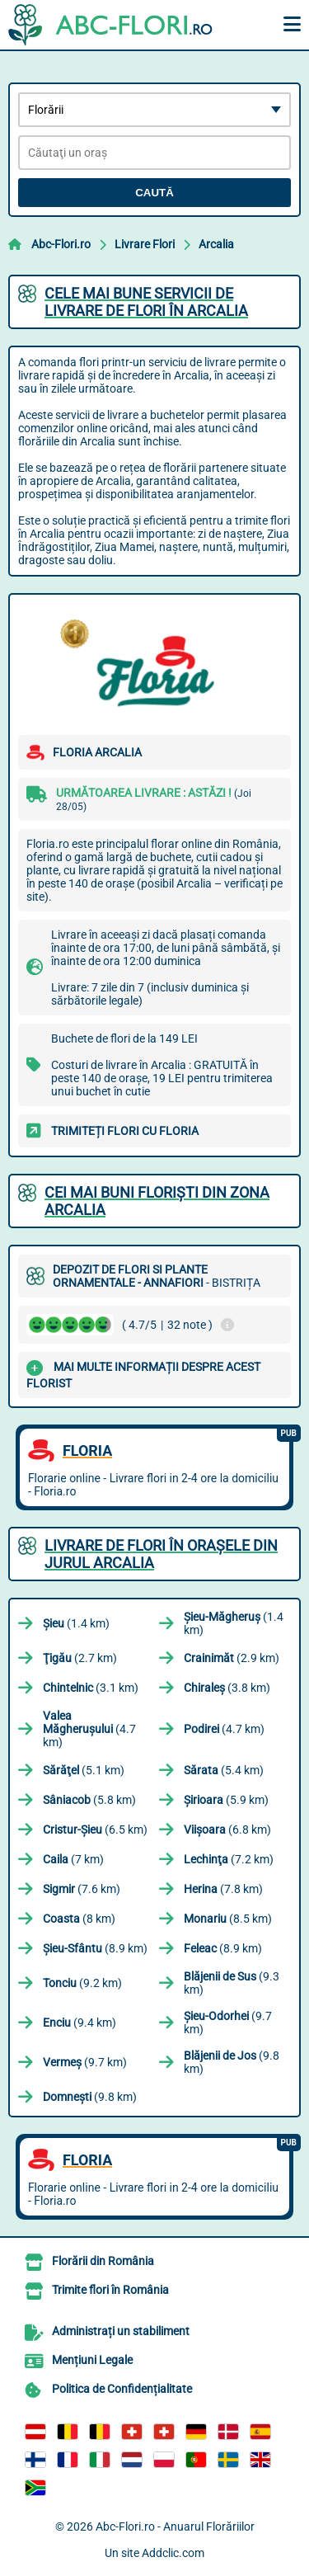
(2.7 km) (80, 1658)
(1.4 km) (76, 1623)
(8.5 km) (228, 1918)
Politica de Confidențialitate (122, 2388)
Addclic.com (173, 2553)
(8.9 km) (95, 1948)
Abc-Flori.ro (61, 244)
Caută (154, 192)
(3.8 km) (227, 1687)
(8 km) (79, 1918)
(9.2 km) (82, 1983)
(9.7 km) (228, 2022)
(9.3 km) (231, 1983)
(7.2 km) (229, 1859)
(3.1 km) (90, 1687)
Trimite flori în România (110, 2289)
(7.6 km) (81, 1889)
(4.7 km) (89, 1729)
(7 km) (73, 1859)
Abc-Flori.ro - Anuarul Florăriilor (175, 2526)
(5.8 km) (89, 1799)
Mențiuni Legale (92, 2359)
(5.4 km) (224, 1770)
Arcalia (216, 244)
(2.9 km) (231, 1658)
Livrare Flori (145, 244)
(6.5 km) (95, 1829)
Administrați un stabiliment (121, 2331)
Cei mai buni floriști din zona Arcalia (156, 1201)
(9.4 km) (79, 2022)
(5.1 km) (83, 1770)
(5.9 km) (226, 1799)
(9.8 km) (231, 2062)
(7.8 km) (223, 1889)
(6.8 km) (227, 1829)
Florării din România (103, 2261)
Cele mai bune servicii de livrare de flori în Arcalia (146, 302)
